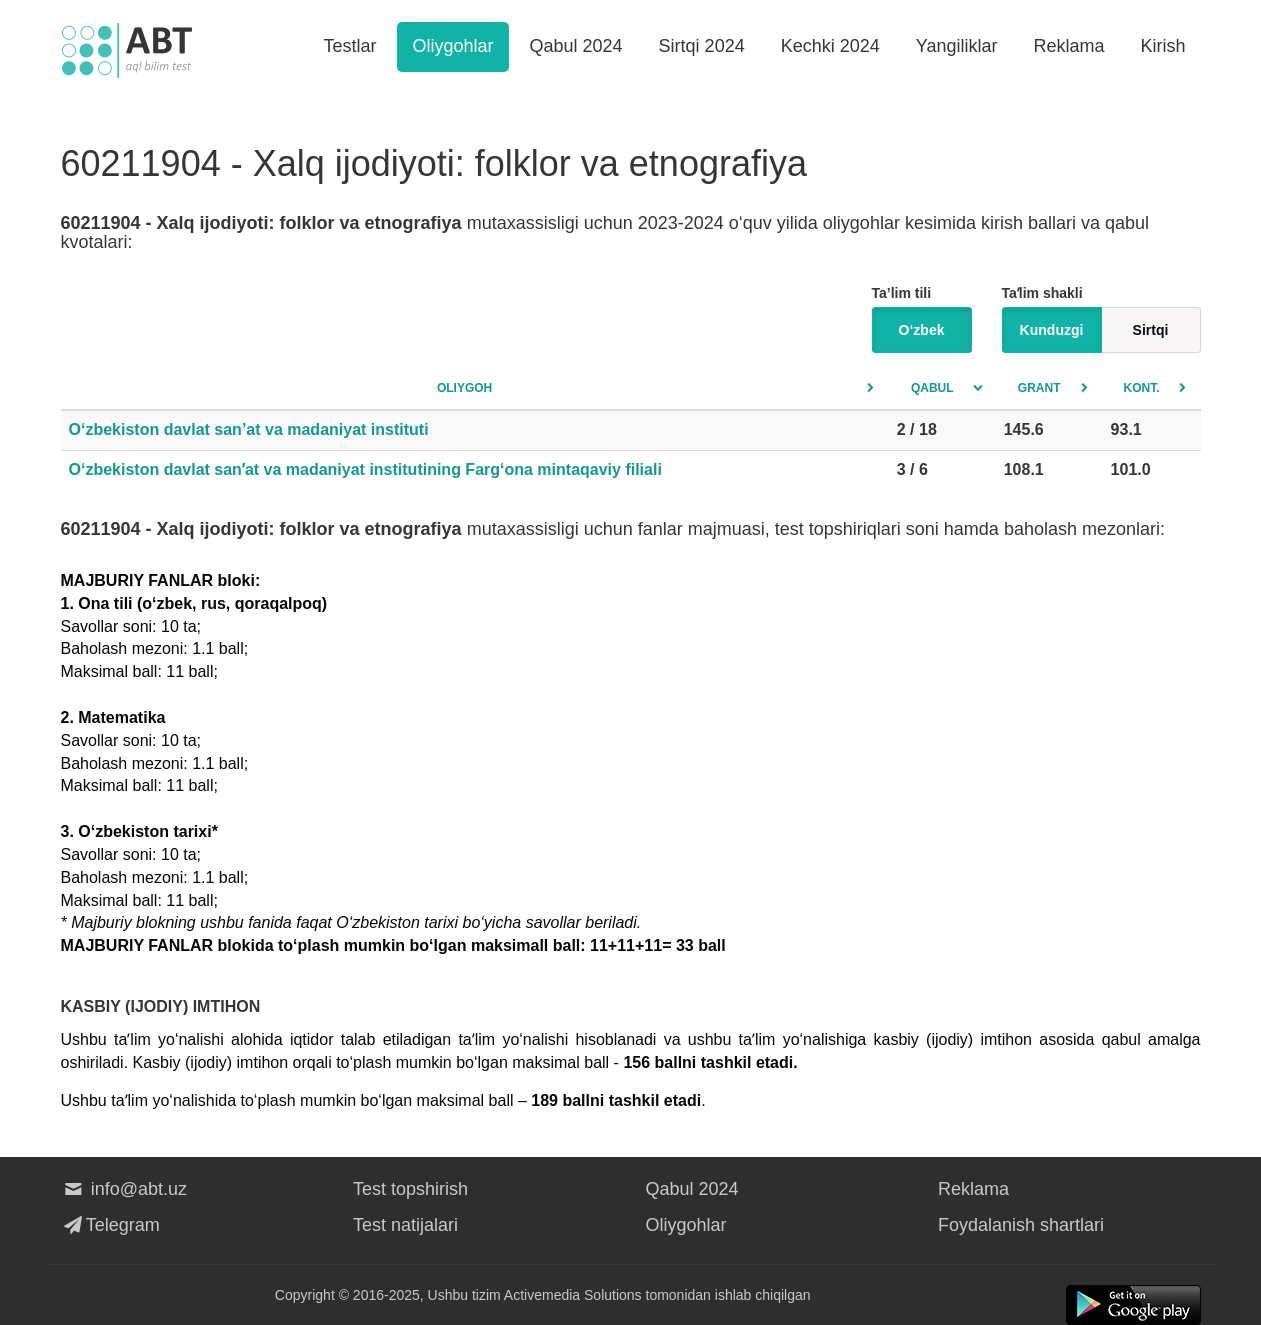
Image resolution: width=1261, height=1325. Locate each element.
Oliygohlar (452, 46)
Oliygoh (464, 388)
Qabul (932, 388)
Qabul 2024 (576, 46)
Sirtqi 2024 (702, 46)
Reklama (1068, 46)
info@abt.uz (124, 1189)
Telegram (110, 1225)
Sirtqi (1151, 330)
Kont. (1142, 388)
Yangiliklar (957, 46)
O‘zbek (922, 330)
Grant (1039, 388)
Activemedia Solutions (573, 1295)
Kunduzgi (1052, 330)
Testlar (349, 46)
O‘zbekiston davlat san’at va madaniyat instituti (249, 429)
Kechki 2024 (830, 46)
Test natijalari (405, 1225)
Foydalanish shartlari (1021, 1225)
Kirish (1162, 46)
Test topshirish (410, 1189)
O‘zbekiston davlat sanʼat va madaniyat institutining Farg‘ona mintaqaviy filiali (365, 469)
